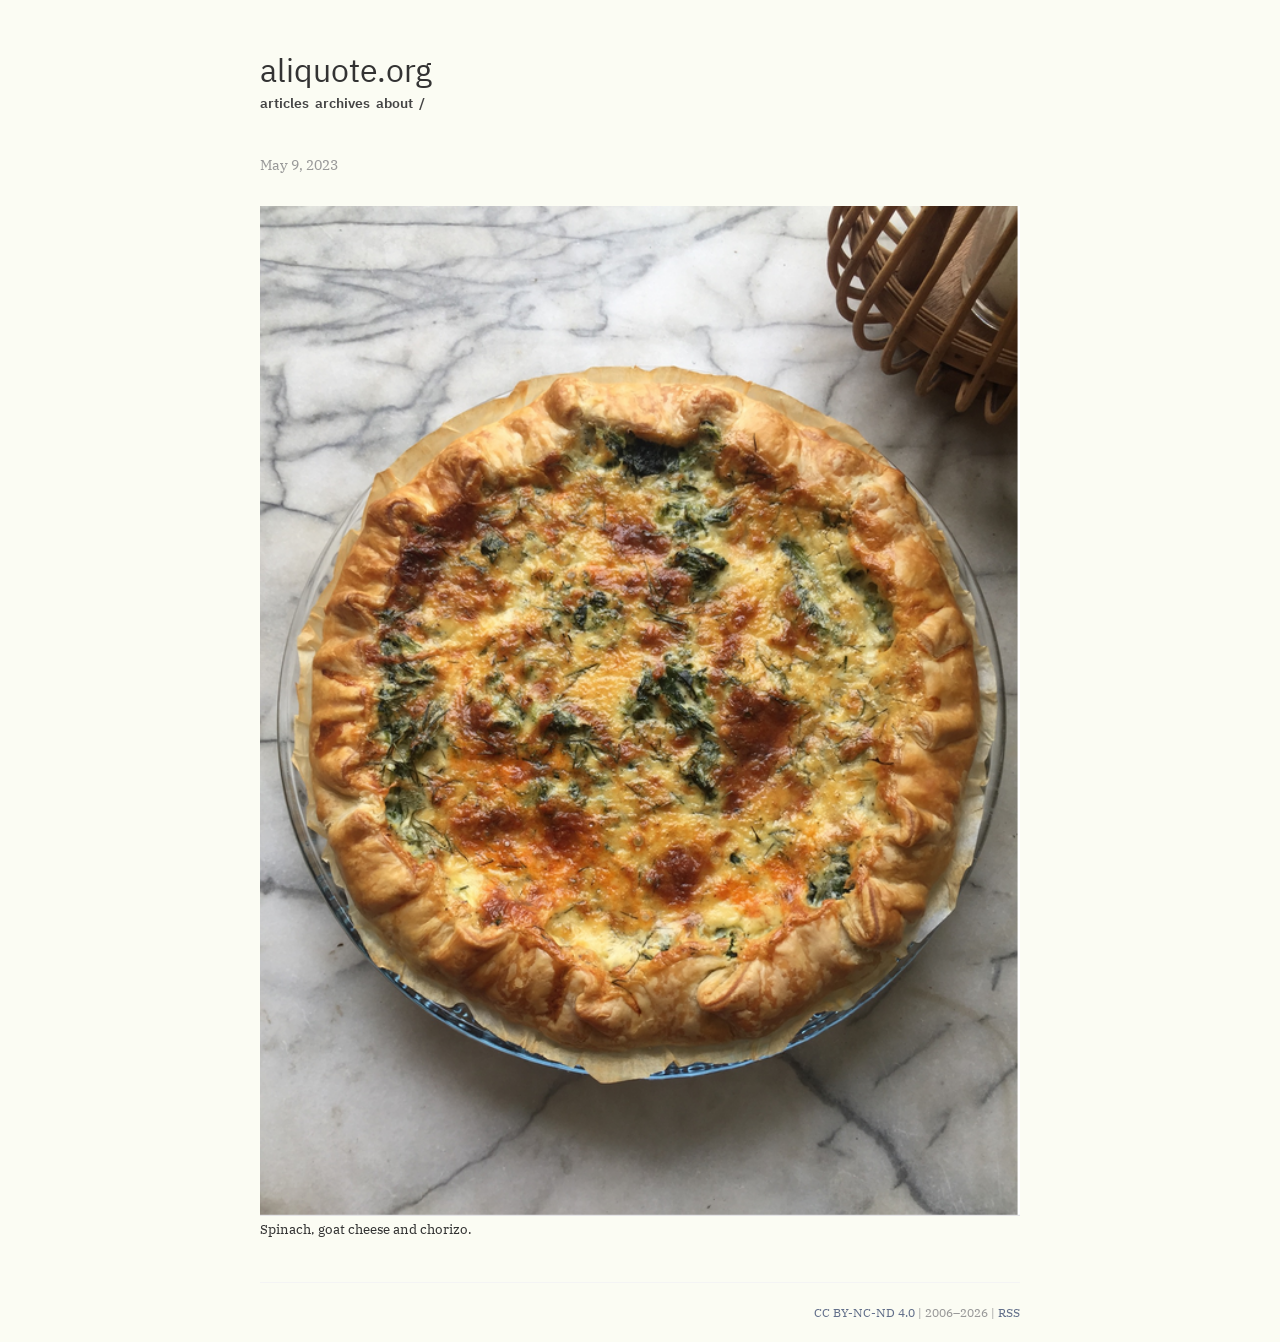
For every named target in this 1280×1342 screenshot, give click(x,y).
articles (284, 103)
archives (342, 103)
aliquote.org (346, 70)
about (394, 103)
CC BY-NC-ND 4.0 (864, 1312)
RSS (1009, 1312)
